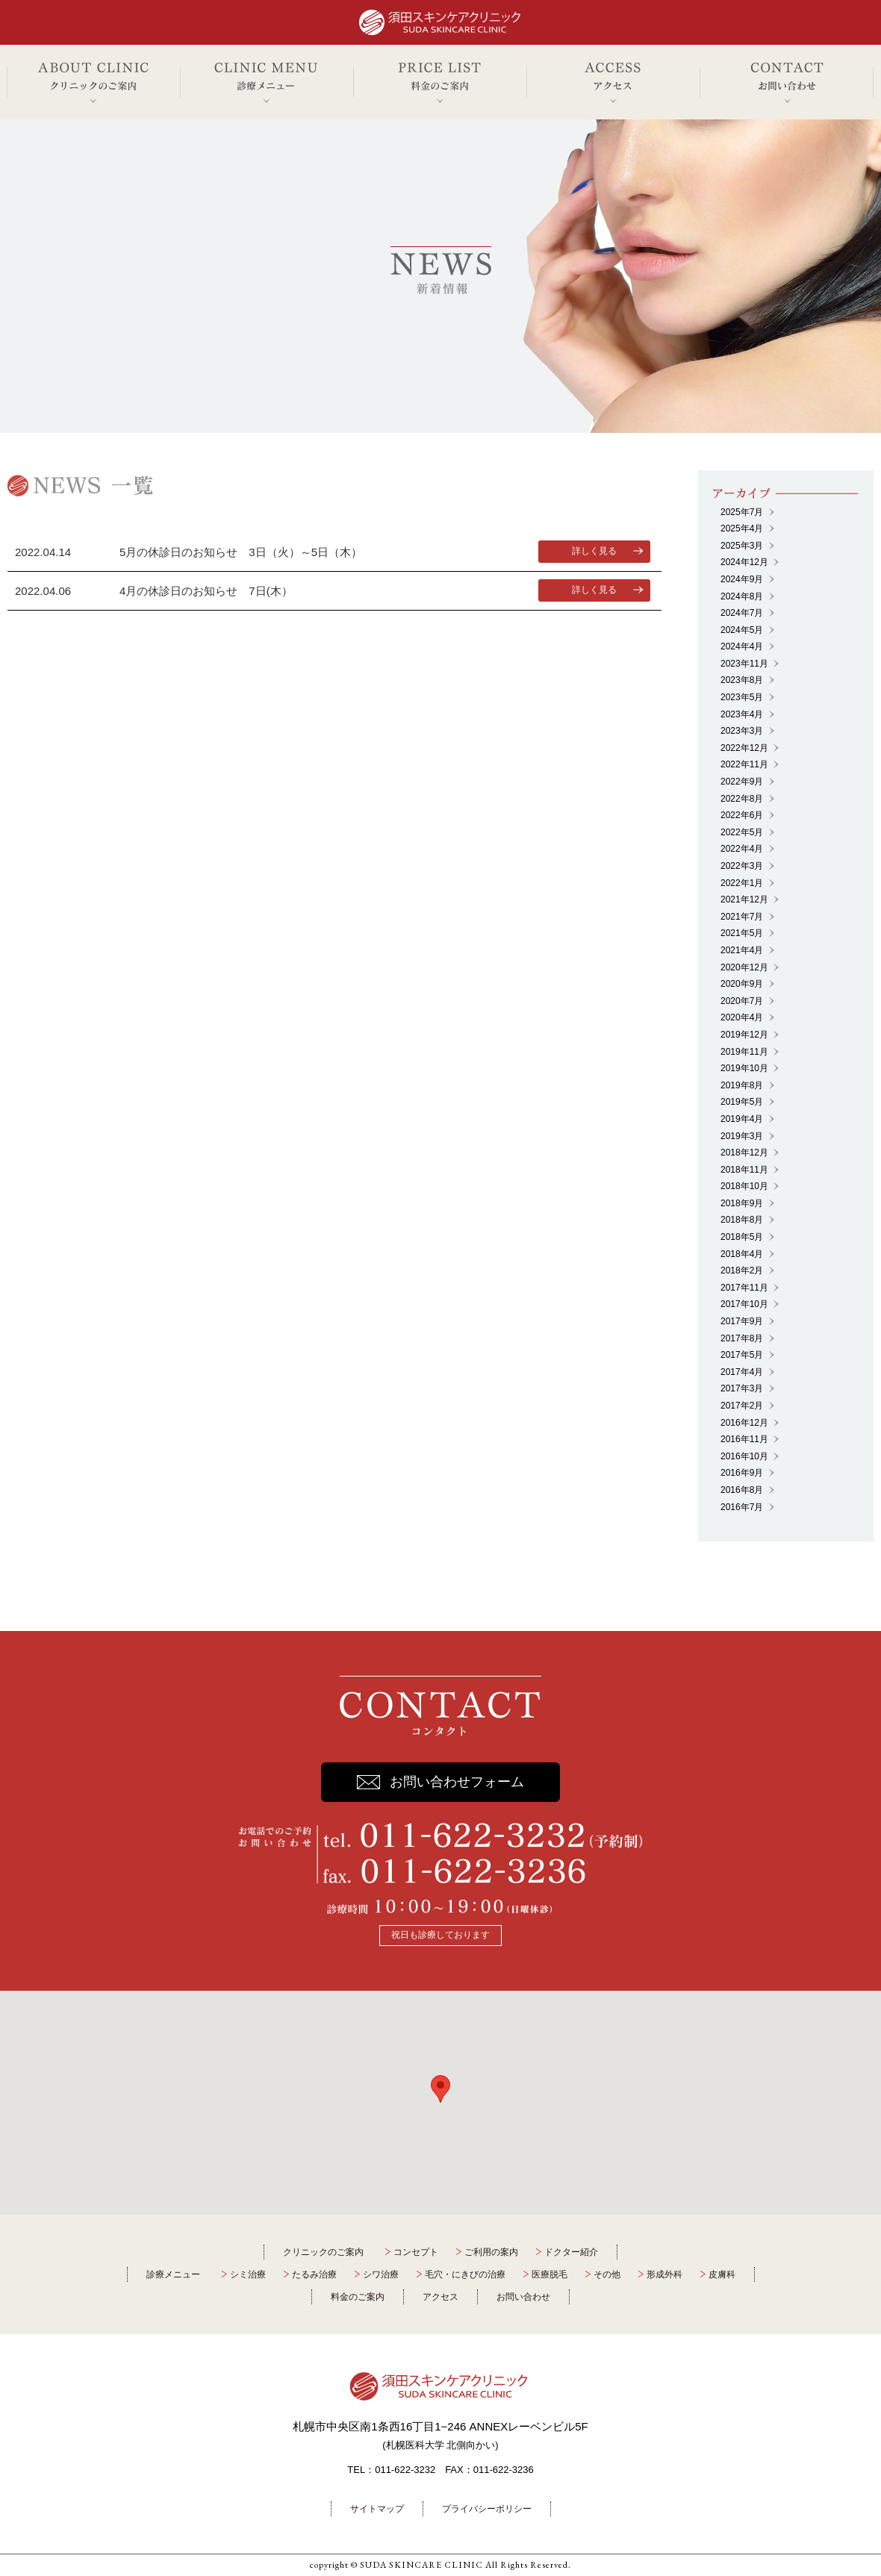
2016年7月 (741, 1507)
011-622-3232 (405, 2469)
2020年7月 (741, 1001)
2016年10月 (744, 1456)
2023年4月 (741, 714)
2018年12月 (744, 1152)
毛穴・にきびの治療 (465, 2274)
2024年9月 (741, 579)
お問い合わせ (523, 2297)
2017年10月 (744, 1304)
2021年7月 (741, 916)
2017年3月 (741, 1388)
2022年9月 (741, 781)
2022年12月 (744, 748)
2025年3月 (741, 545)
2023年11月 (744, 663)
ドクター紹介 (571, 2252)
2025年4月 (741, 528)
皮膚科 (722, 2274)
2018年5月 (741, 1237)
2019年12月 (744, 1034)
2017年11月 (744, 1287)
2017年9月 (741, 1321)
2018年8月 (741, 1219)
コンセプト (415, 2252)
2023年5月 (741, 697)
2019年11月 (744, 1052)
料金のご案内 (358, 2297)
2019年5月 (741, 1102)
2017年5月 (741, 1355)
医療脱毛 (549, 2274)
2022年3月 (741, 866)
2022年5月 (741, 832)
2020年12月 (744, 967)
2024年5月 (741, 630)
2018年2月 (741, 1270)
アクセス (440, 2297)
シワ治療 (381, 2274)
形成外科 (664, 2274)
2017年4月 (741, 1372)
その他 (607, 2274)
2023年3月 (741, 731)
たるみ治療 (314, 2274)
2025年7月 (741, 512)
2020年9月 (741, 984)
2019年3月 (741, 1136)
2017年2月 (741, 1405)
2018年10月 (744, 1186)
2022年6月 (741, 815)
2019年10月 (744, 1068)
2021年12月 (744, 899)
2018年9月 (741, 1203)
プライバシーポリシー (487, 2509)
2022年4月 (741, 848)
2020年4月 (741, 1017)
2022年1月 (741, 883)
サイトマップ (377, 2509)
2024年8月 (741, 596)
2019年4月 (741, 1119)
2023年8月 (741, 680)
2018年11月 (744, 1169)
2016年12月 (744, 1423)
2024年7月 (741, 613)
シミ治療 (248, 2274)
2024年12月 (744, 562)
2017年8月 (741, 1338)
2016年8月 (741, 1490)
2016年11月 (744, 1439)
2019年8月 (741, 1085)
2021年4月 (741, 950)
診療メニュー (173, 2274)
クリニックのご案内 (323, 2252)
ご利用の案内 (491, 2252)
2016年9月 (741, 1473)
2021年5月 (741, 933)
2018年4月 (741, 1254)
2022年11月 (744, 764)
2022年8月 (741, 798)
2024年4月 (741, 646)
